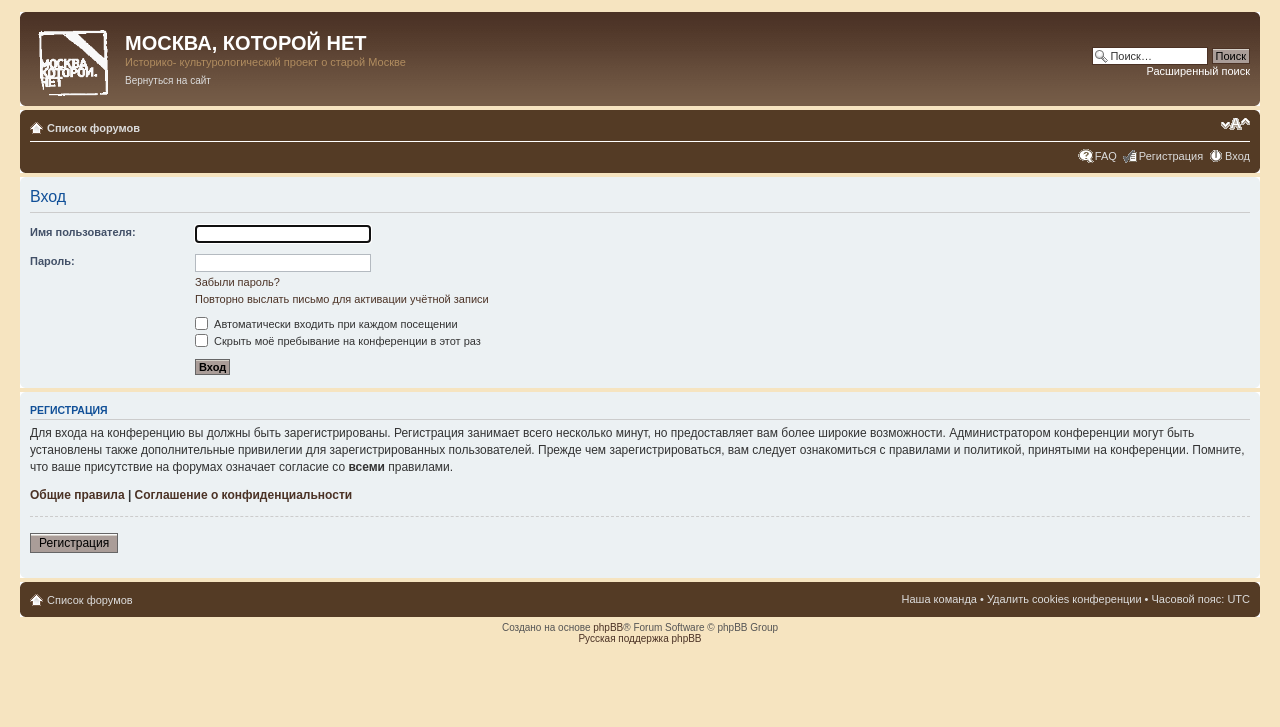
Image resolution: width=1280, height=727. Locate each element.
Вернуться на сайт (168, 80)
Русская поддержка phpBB (639, 638)
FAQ (1106, 156)
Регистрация (1171, 156)
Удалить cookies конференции (1064, 599)
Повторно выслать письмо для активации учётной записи (342, 299)
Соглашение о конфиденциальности (244, 495)
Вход (1237, 156)
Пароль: (52, 261)
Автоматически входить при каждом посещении (326, 324)
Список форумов (93, 128)
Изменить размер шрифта (1235, 124)
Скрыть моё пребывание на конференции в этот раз (338, 341)
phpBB (608, 627)
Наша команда (939, 599)
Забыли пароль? (237, 282)
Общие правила (77, 495)
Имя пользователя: (83, 232)
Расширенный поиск (1198, 71)
